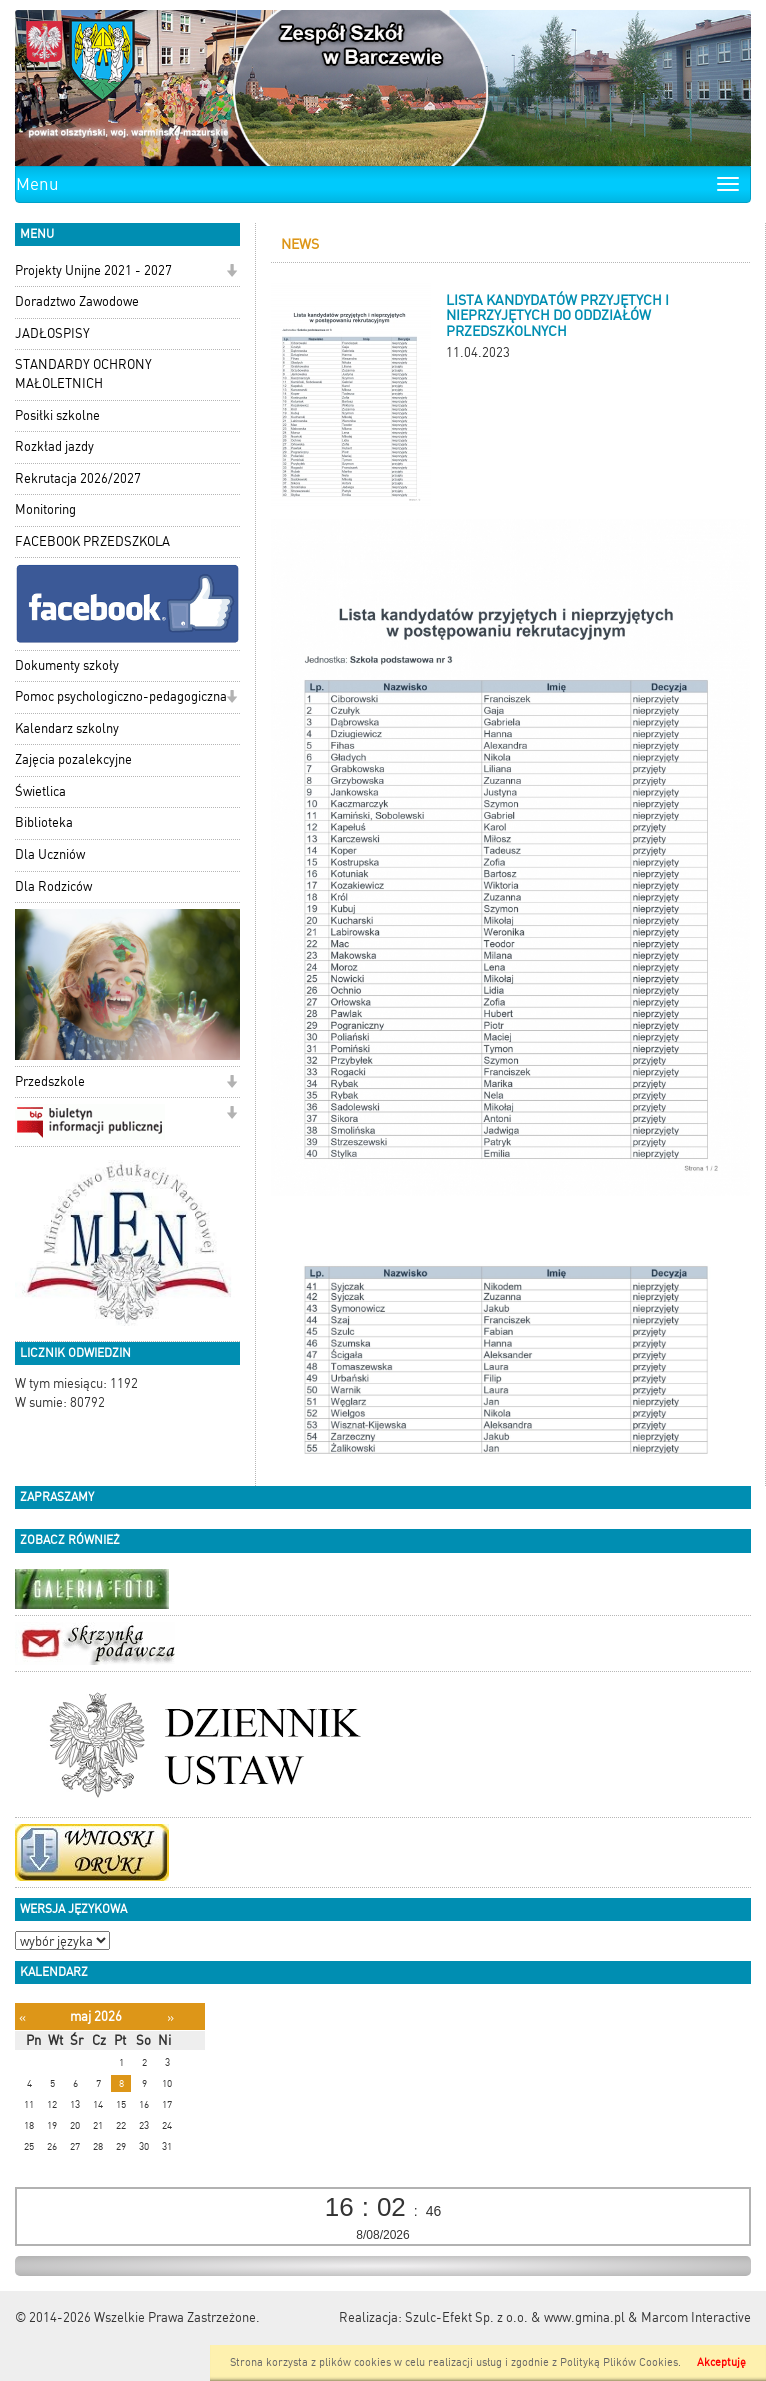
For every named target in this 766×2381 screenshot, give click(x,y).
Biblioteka (44, 822)
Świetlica (40, 791)
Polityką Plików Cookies (619, 2362)
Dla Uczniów (50, 854)
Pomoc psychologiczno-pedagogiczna (121, 696)
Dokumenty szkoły (67, 665)
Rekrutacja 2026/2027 (78, 478)
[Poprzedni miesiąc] (22, 2017)
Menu (37, 184)
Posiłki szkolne (57, 415)
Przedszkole (50, 1081)
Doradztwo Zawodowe (77, 301)
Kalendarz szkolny (67, 728)
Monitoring (45, 509)
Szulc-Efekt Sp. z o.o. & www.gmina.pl (515, 2317)
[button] (231, 272)
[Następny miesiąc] (170, 2017)
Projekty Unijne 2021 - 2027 (93, 270)
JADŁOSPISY (52, 333)
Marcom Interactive (696, 2317)
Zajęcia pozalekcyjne (73, 759)
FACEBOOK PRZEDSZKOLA (92, 541)
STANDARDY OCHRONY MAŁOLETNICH (83, 374)
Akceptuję (721, 2362)
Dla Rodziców (53, 886)
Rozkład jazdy (54, 446)
